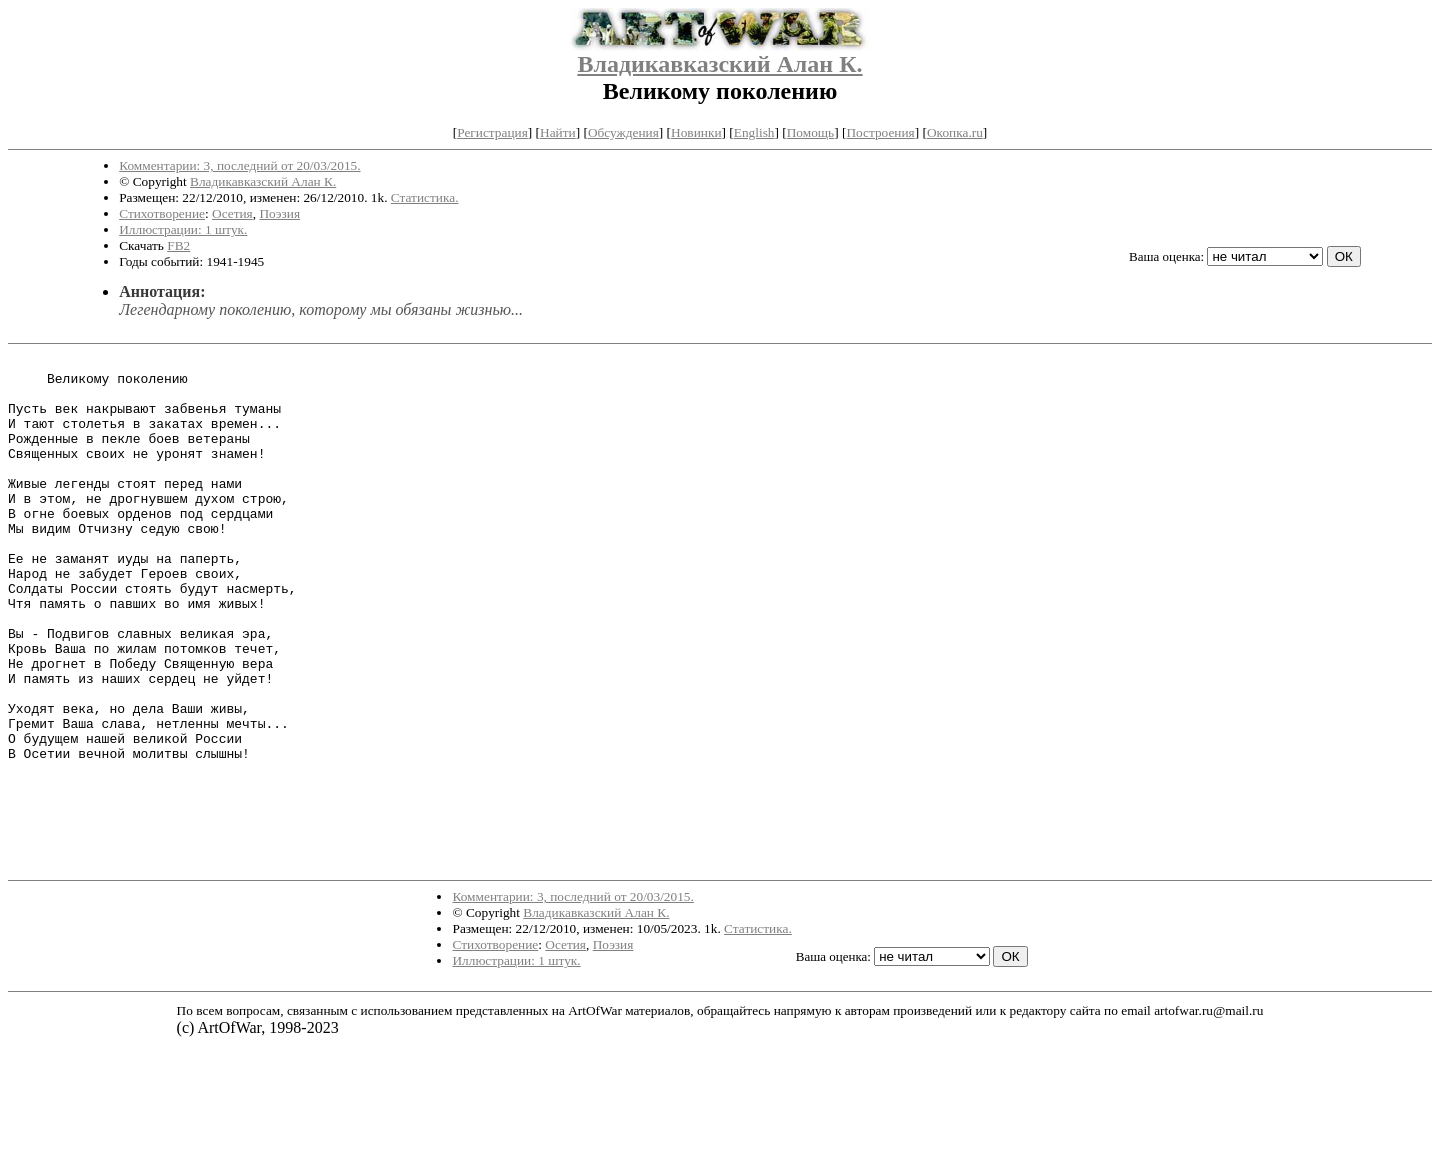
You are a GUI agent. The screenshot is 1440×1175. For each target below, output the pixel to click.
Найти (558, 132)
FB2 (178, 245)
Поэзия (279, 213)
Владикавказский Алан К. (719, 64)
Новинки (696, 132)
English (754, 132)
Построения (880, 132)
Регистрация (492, 132)
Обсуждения (623, 132)
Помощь (810, 132)
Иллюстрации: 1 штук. (183, 229)
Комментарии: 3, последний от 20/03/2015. (239, 165)
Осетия (232, 213)
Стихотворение (162, 213)
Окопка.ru (955, 132)
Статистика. (425, 197)
